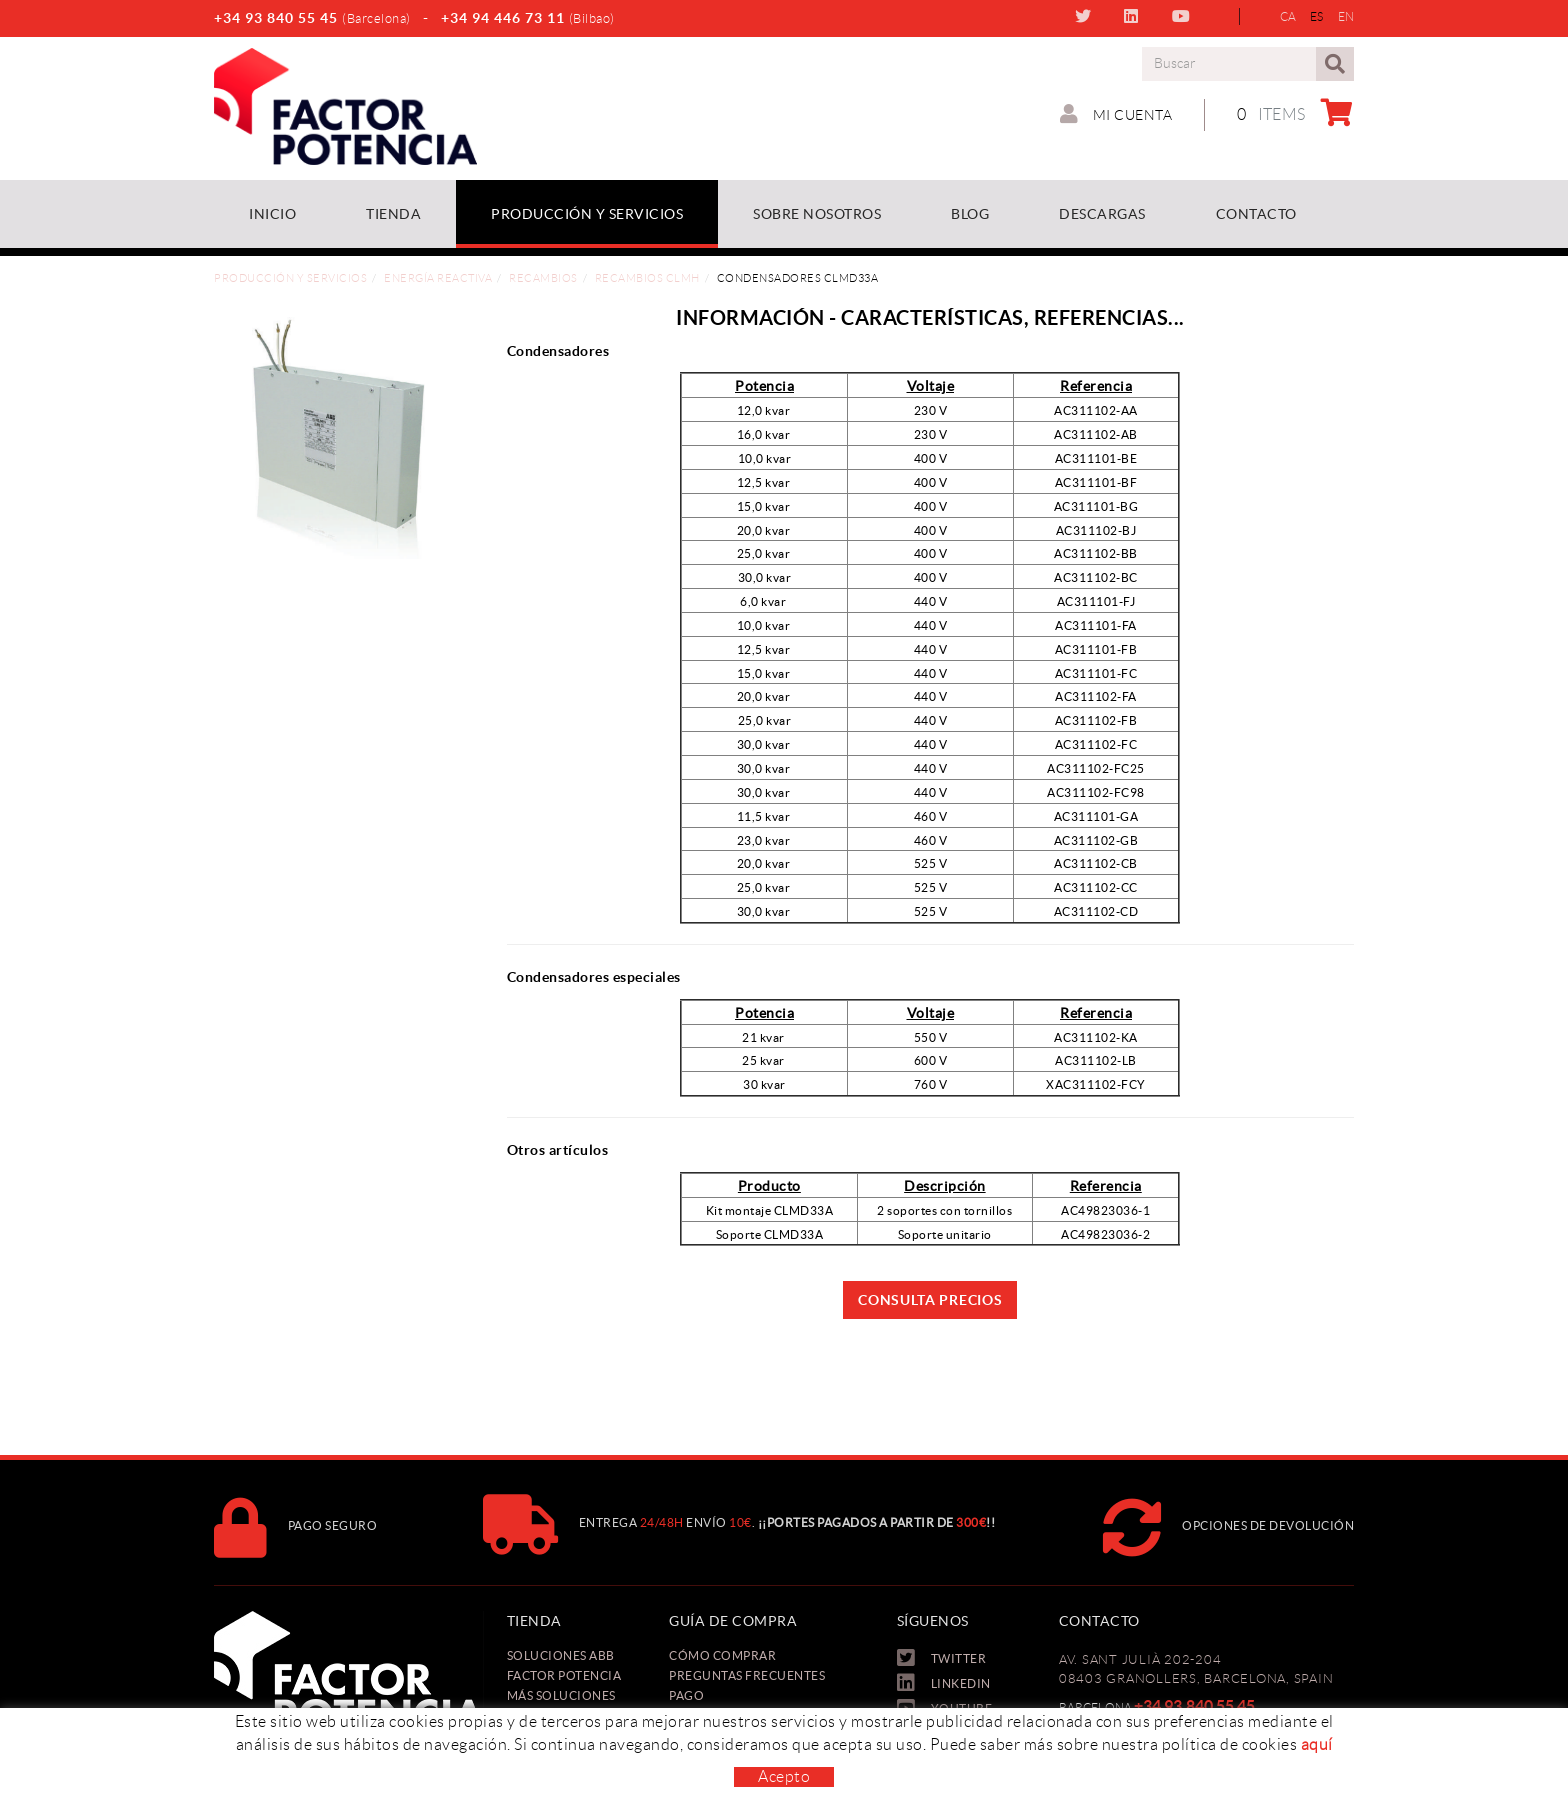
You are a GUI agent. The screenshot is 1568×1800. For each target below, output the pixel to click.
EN (1346, 16)
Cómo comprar (722, 1655)
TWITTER (1085, 16)
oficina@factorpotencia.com (1148, 1769)
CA (1288, 16)
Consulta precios (930, 1300)
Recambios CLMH (647, 278)
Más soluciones (561, 1695)
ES (1317, 16)
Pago (686, 1695)
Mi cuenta (1116, 114)
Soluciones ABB (561, 1655)
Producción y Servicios (290, 278)
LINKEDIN (1133, 16)
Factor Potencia (564, 1675)
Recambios (543, 278)
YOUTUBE (1183, 16)
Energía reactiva (438, 278)
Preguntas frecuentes (747, 1675)
